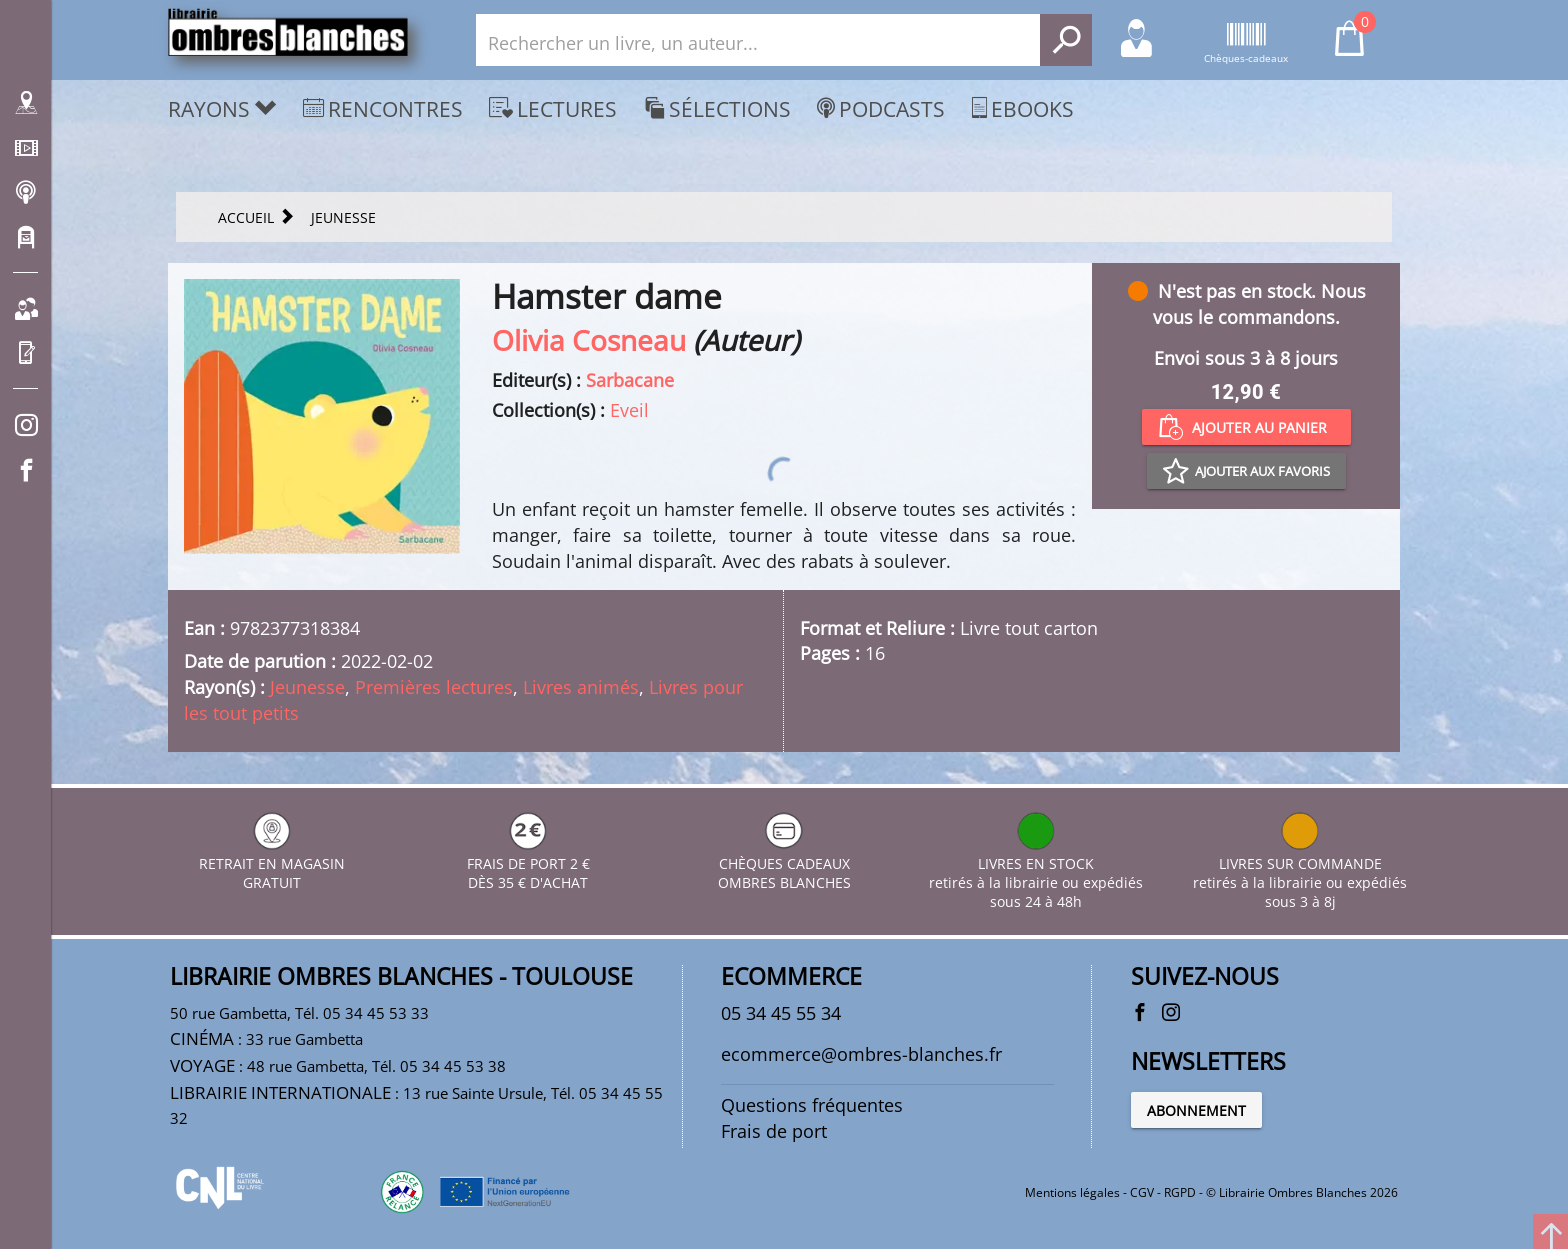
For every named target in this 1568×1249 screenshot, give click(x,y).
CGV (1142, 1192)
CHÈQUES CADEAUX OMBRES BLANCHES (784, 863)
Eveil (629, 410)
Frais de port (774, 1131)
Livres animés (581, 687)
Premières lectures (434, 687)
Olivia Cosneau (589, 340)
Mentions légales (1072, 1192)
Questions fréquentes (812, 1105)
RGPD (1180, 1192)
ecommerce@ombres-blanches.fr (861, 1054)
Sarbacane (630, 380)
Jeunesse (307, 687)
